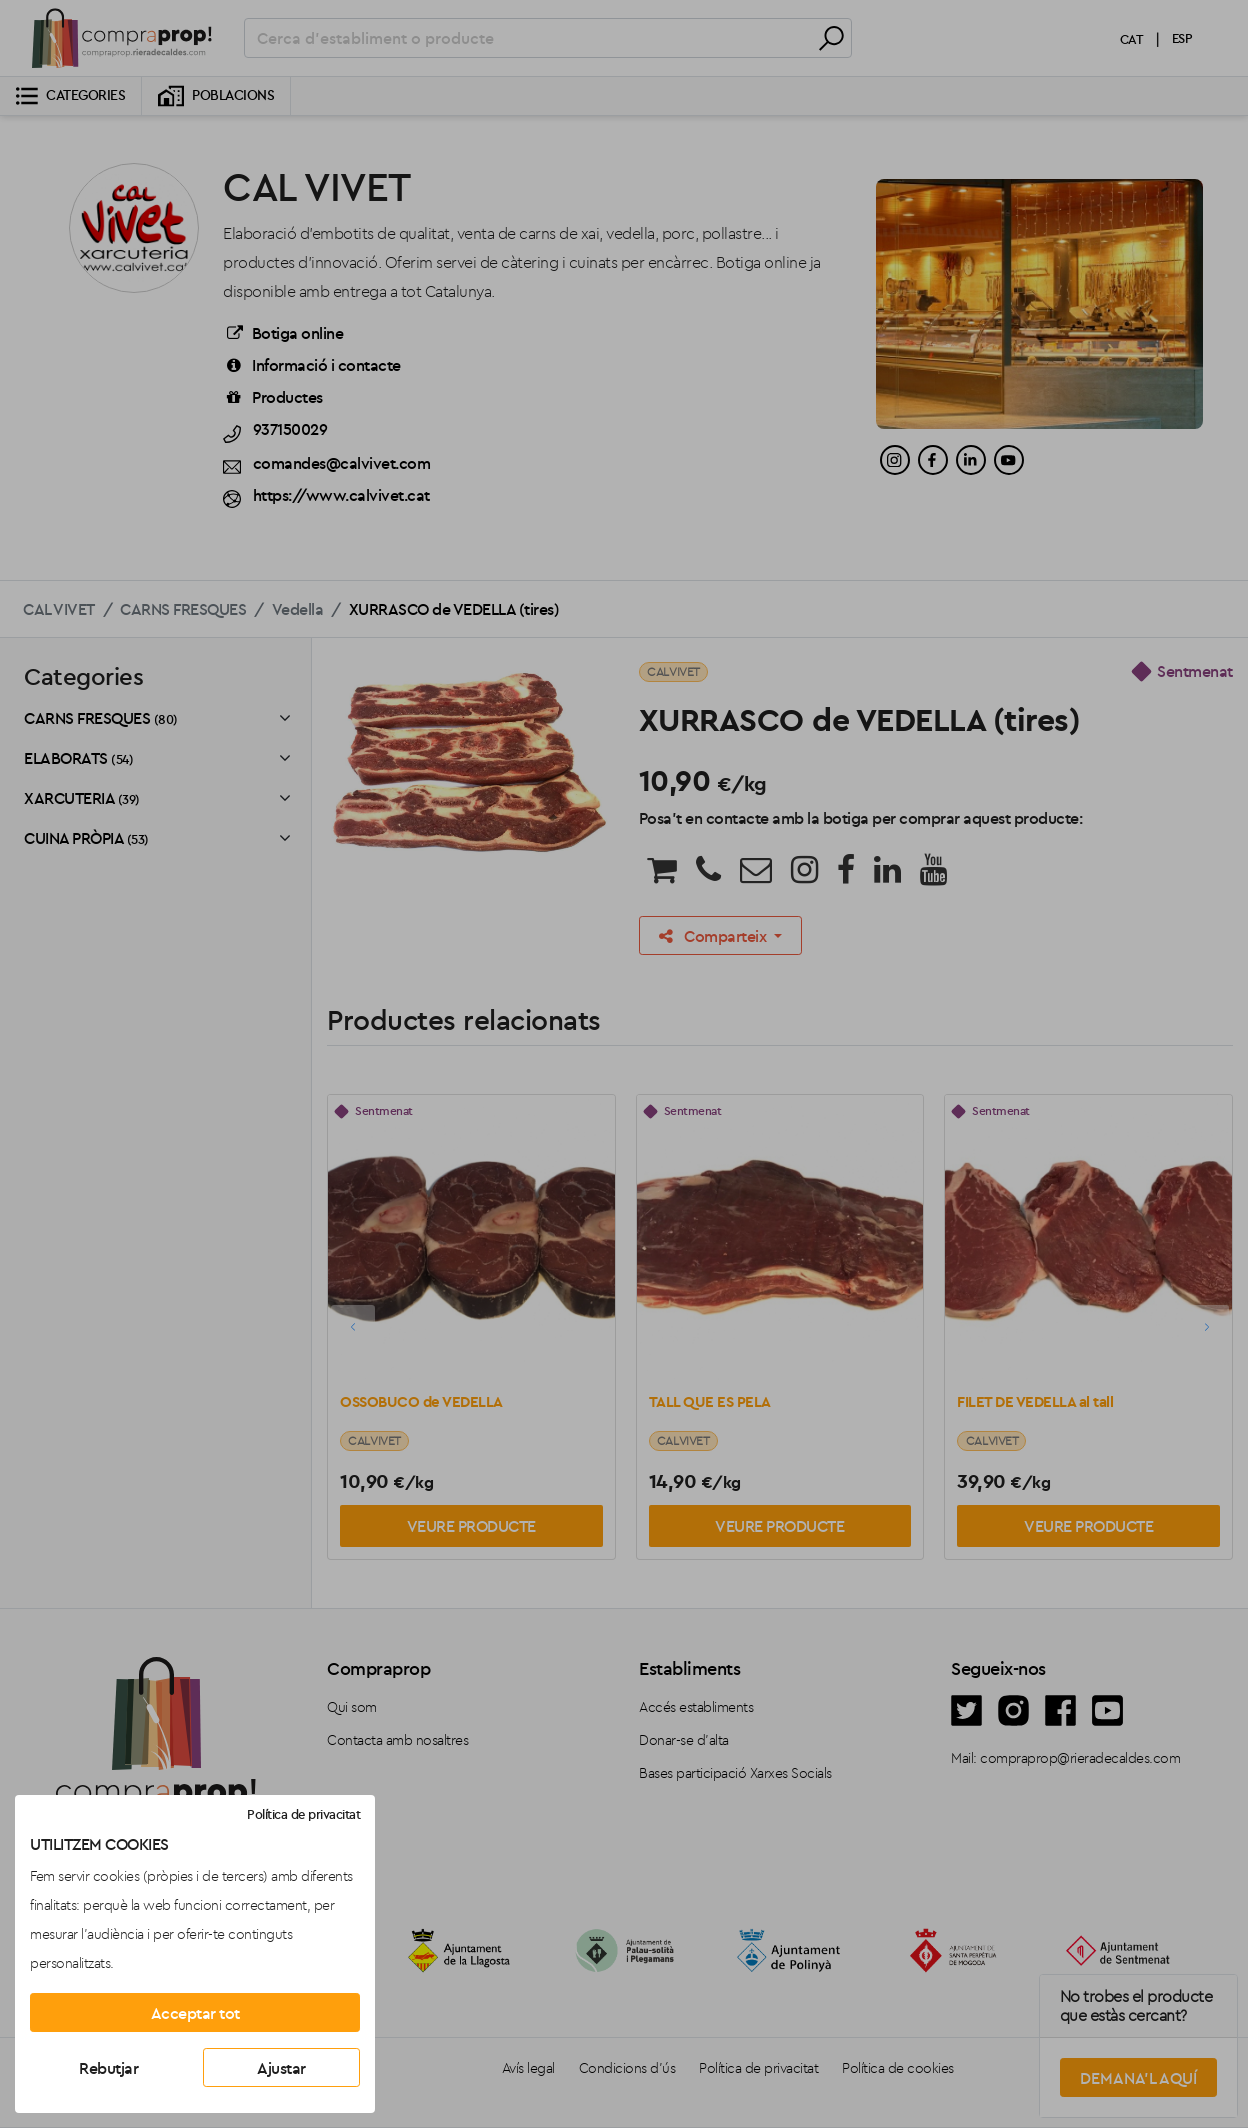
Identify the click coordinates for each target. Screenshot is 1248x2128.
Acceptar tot (195, 2013)
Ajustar (281, 2068)
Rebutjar (108, 2068)
